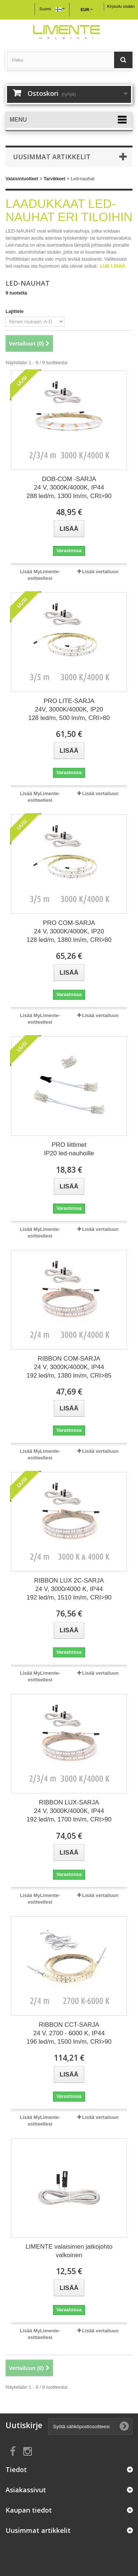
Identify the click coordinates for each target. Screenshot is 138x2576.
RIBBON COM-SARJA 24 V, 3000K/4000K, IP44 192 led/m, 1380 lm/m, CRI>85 (69, 1367)
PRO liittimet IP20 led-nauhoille (69, 1149)
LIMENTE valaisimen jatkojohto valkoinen (68, 2251)
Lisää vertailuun (100, 571)
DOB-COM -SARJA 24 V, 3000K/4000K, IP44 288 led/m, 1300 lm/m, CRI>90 (69, 487)
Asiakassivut (26, 2489)
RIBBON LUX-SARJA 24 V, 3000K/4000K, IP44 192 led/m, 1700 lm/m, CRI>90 (69, 1811)
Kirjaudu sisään (121, 6)
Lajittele (15, 311)
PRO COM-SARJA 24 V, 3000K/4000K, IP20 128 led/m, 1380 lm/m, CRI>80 (69, 931)
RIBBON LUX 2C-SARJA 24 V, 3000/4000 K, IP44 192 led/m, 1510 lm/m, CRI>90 (69, 1589)
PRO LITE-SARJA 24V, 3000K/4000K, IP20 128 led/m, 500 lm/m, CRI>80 (69, 709)
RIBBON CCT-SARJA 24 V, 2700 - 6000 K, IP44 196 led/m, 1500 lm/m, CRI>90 (69, 2033)
